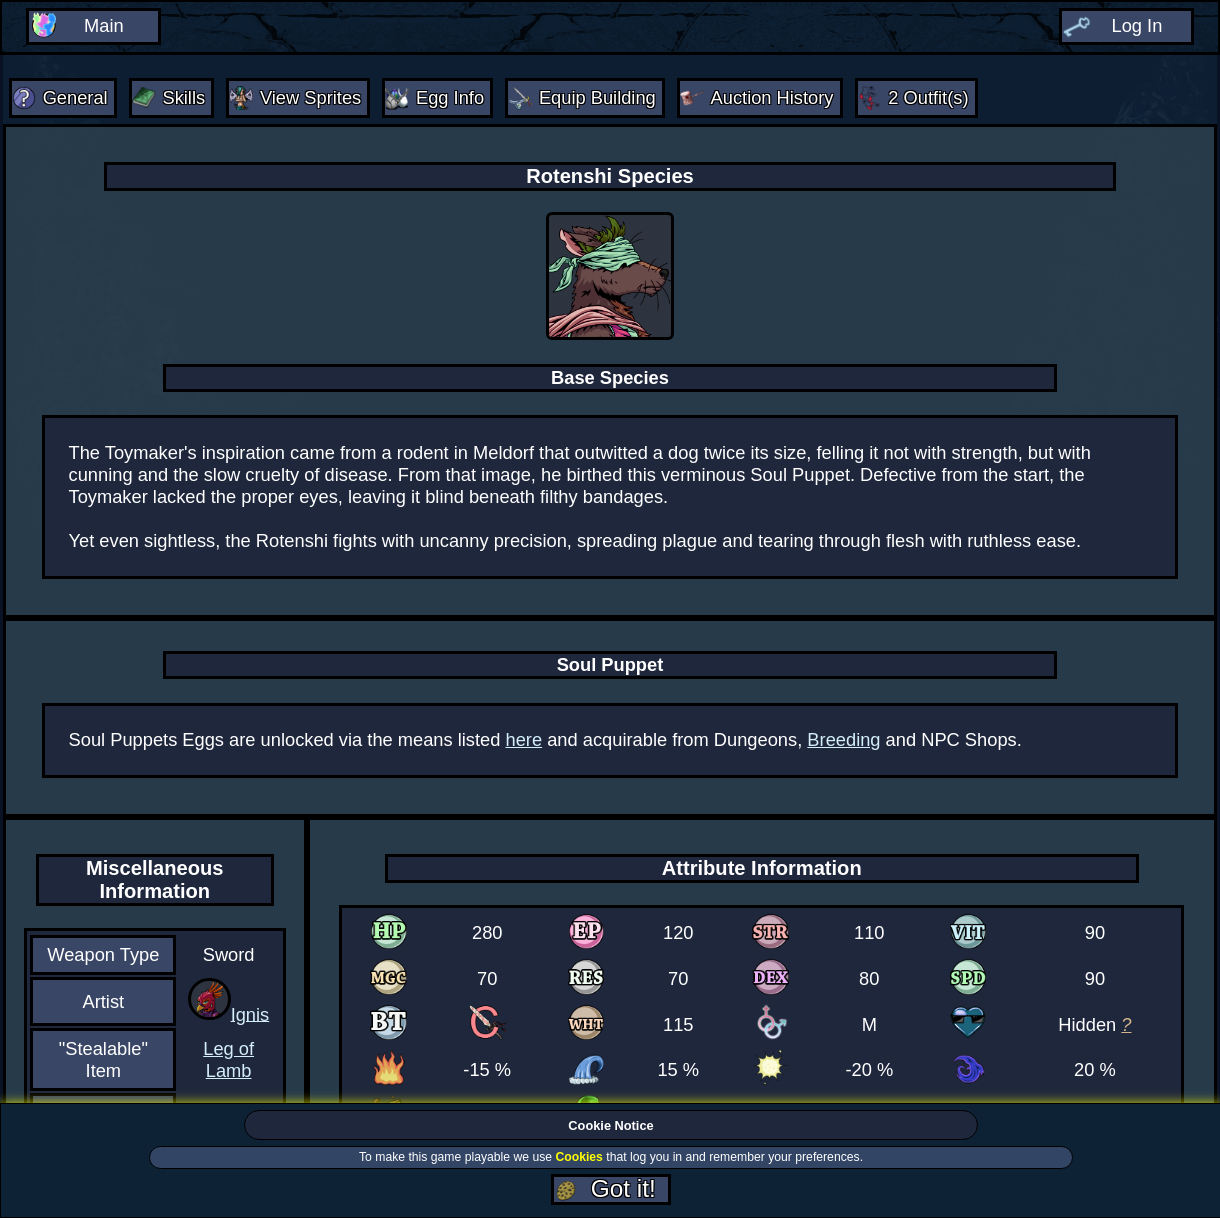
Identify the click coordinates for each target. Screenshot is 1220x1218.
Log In (1136, 25)
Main (104, 25)
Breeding (843, 739)
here (524, 739)
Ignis (250, 1013)
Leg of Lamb (228, 1059)
